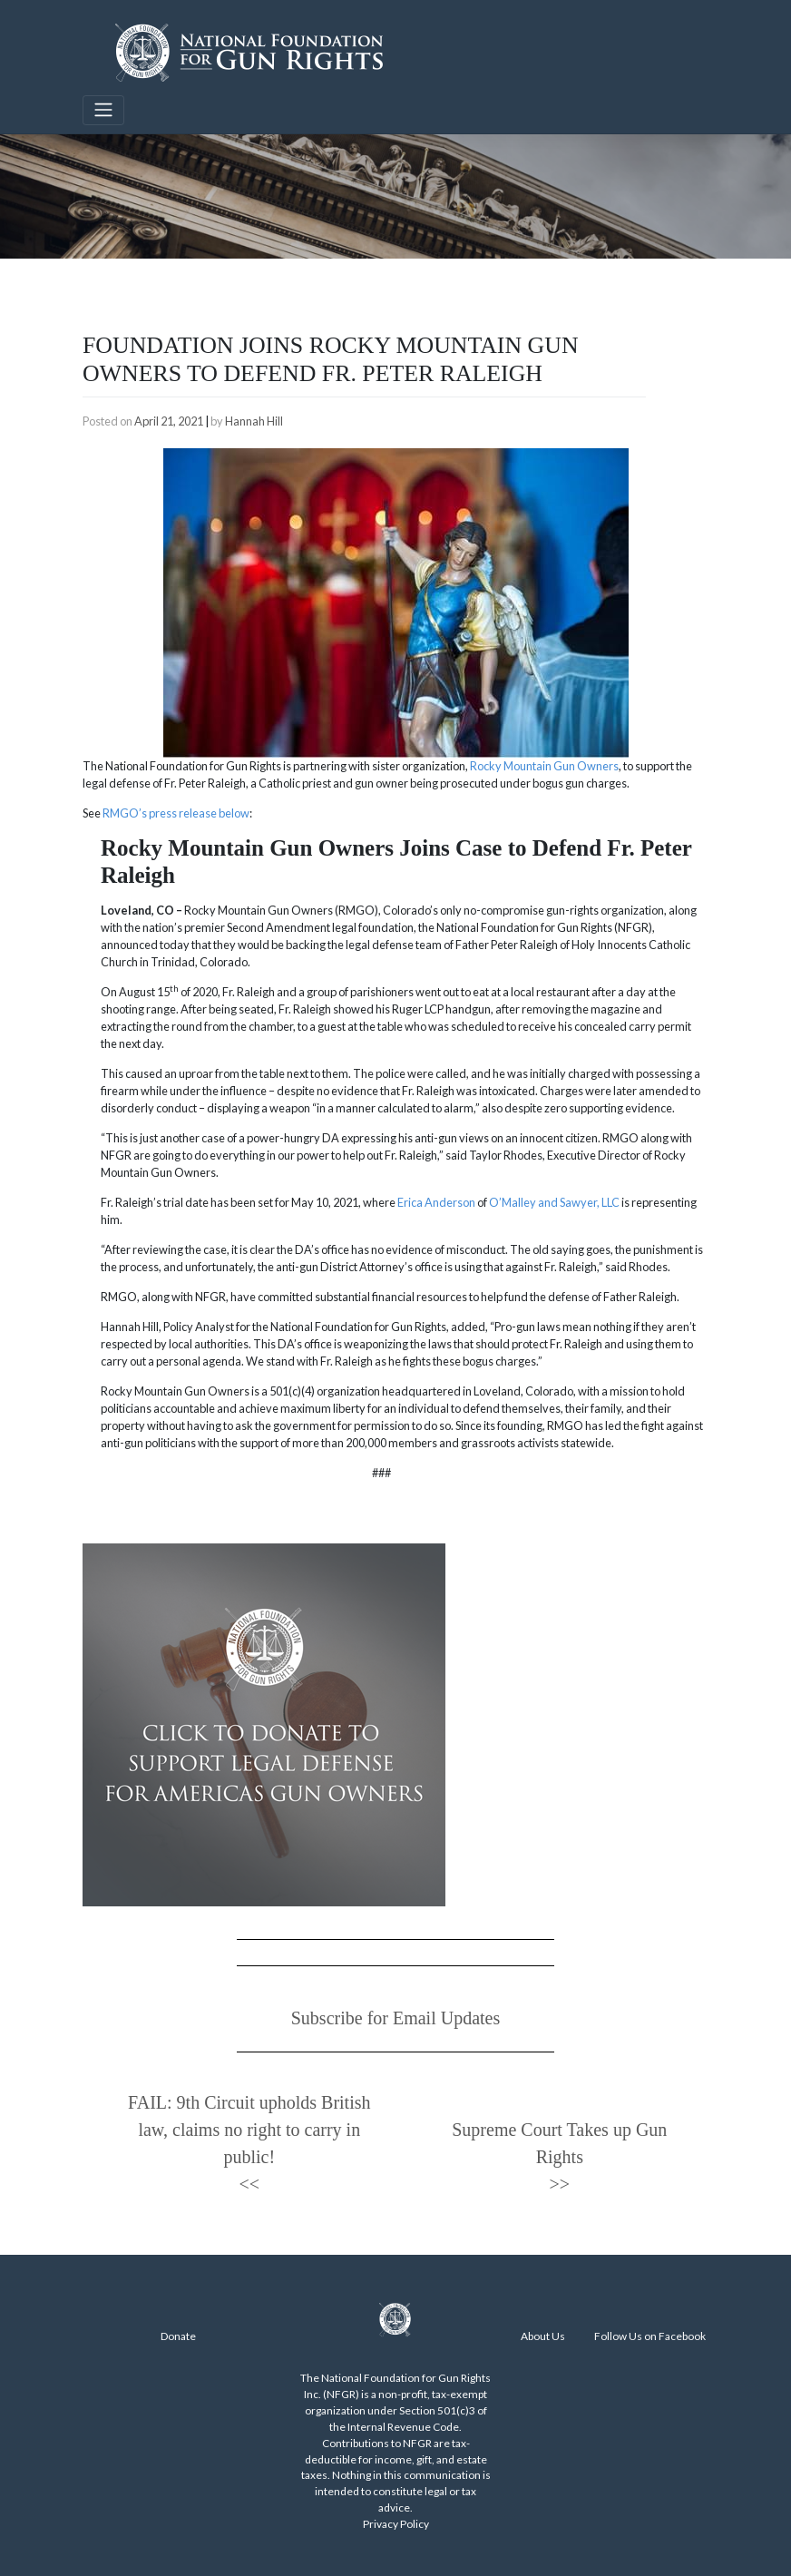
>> (560, 2184)
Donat (175, 2336)
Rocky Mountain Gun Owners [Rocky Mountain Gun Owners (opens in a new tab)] (544, 766)
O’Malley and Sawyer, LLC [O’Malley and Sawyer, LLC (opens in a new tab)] (554, 1202)
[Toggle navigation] (103, 110)
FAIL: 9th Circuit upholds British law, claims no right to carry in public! (249, 2129)
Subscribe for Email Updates (396, 2018)
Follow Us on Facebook (650, 2336)
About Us (543, 2336)
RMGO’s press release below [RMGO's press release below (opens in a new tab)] (176, 813)
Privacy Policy (396, 2524)
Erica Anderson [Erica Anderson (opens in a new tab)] (436, 1202)
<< (249, 2184)
